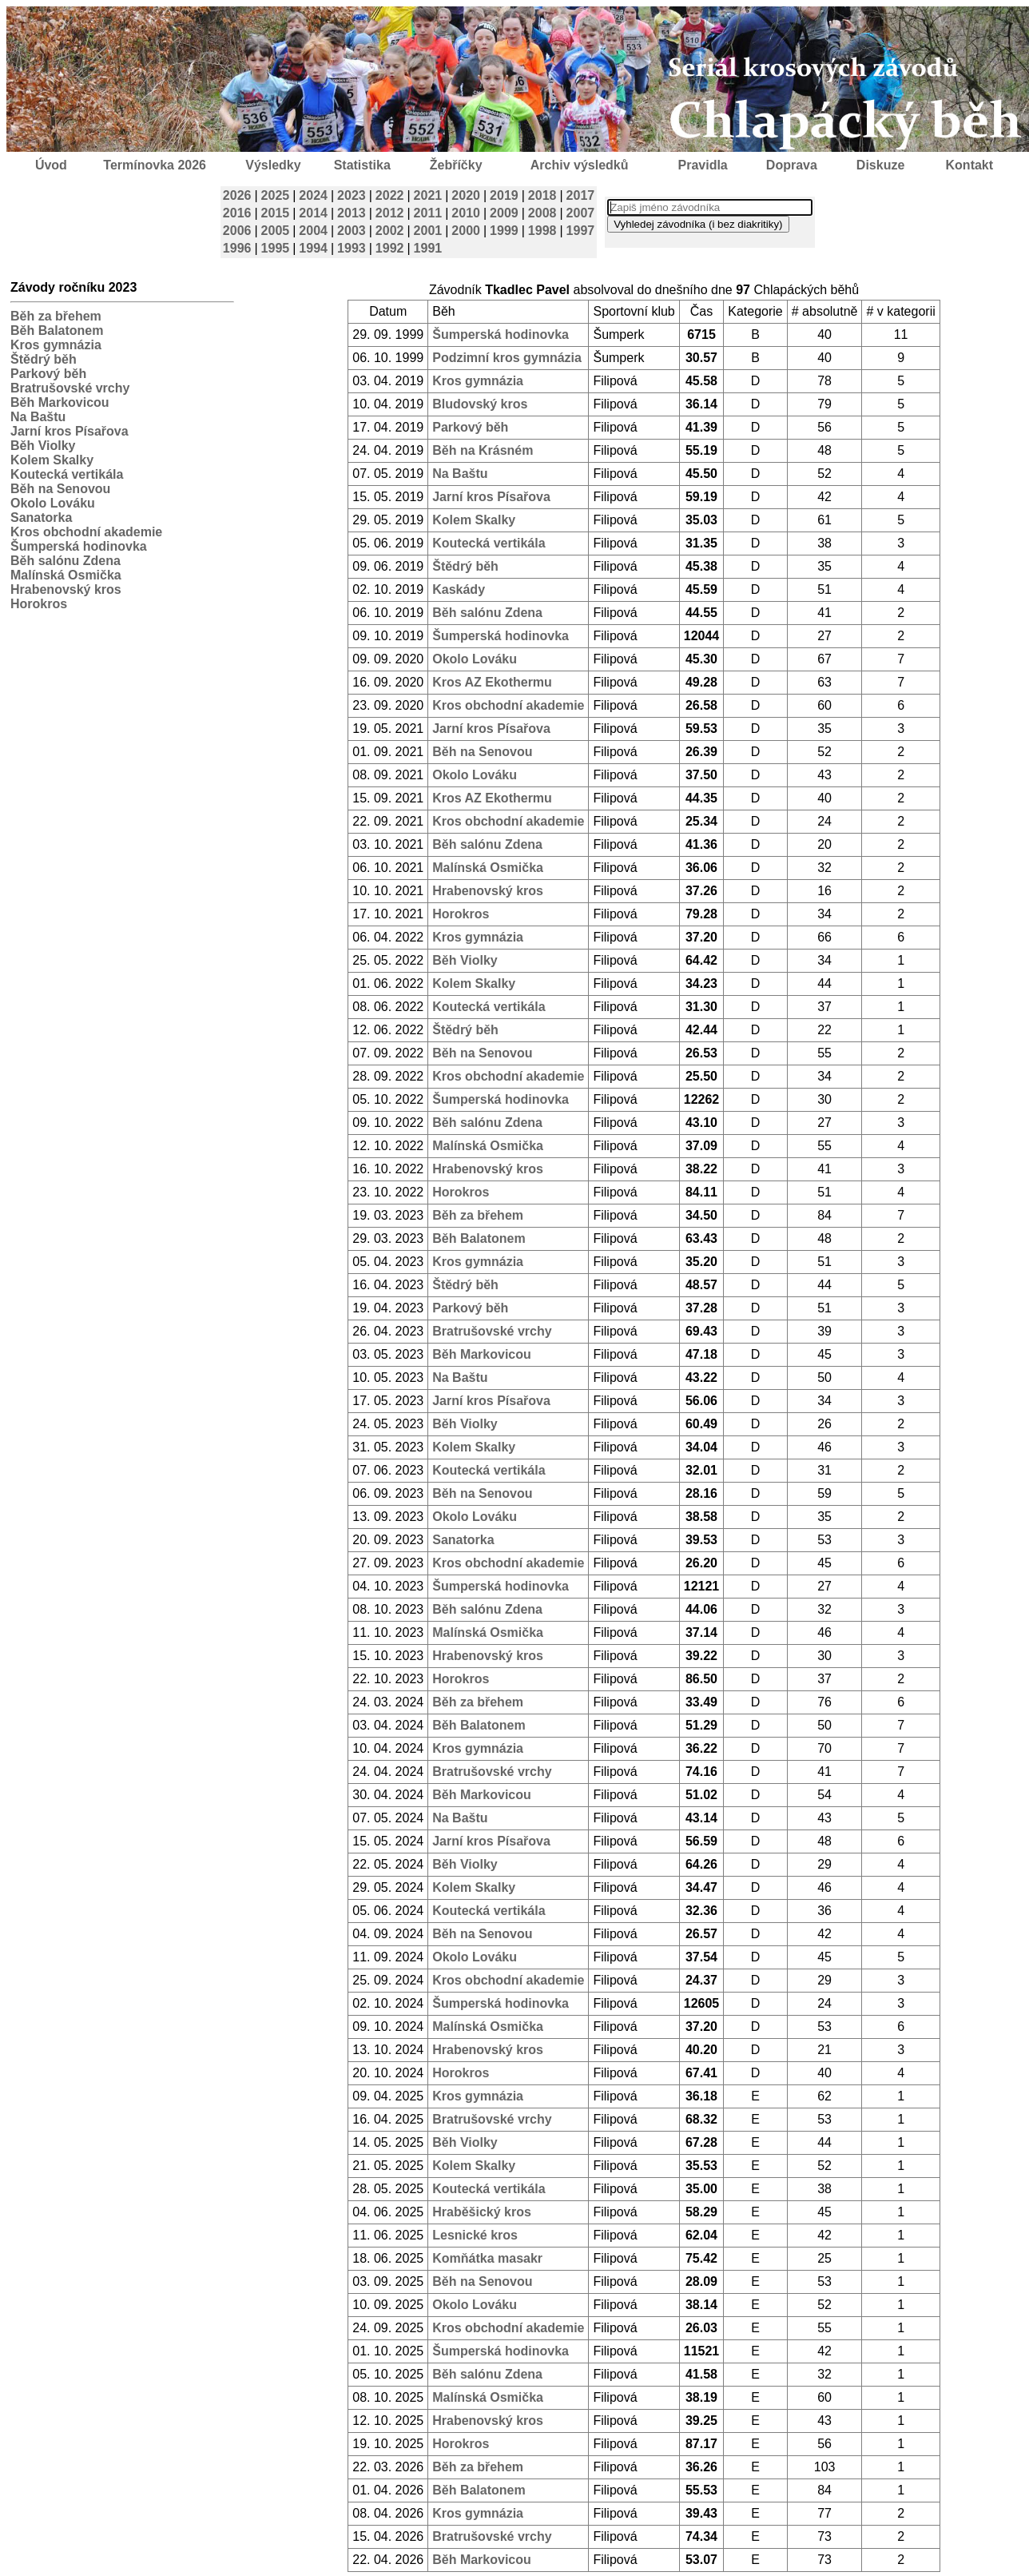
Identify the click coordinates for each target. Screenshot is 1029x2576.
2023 (351, 195)
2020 (465, 195)
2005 (275, 230)
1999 (504, 230)
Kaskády (458, 589)
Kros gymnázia (55, 345)
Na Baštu (38, 417)
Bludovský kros (479, 404)
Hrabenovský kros (65, 589)
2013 (351, 213)
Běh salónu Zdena (65, 560)
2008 (542, 213)
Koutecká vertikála (66, 474)
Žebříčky (456, 165)
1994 (313, 248)
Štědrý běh (43, 359)
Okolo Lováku (52, 503)
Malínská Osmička (65, 575)
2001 (428, 230)
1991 (428, 248)
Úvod (51, 165)
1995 (275, 248)
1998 (542, 230)
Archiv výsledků (579, 165)
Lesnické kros (475, 2235)
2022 (389, 195)
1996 (237, 248)
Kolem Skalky (51, 460)
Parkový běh (48, 373)
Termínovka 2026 (154, 165)
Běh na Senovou (60, 489)
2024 (313, 195)
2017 (580, 195)
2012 (389, 213)
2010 (465, 213)
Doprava (791, 165)
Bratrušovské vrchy (69, 388)
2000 (465, 230)
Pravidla (702, 165)
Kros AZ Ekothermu (492, 682)
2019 (504, 195)
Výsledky (272, 165)
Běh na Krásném (482, 450)
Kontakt (970, 165)
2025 (275, 195)
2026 (237, 195)
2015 (275, 213)
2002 (389, 230)
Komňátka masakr (487, 2258)
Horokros (38, 604)
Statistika (362, 165)
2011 (428, 213)
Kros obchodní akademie (86, 532)
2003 (351, 230)
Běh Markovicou (59, 402)
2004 (313, 230)
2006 (237, 230)
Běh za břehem (55, 316)
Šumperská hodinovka (78, 546)
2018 (542, 195)
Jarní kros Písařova (69, 431)
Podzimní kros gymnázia (507, 357)
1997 (580, 230)
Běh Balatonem (56, 330)
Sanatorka (41, 517)
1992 (389, 248)
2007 (580, 213)
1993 (351, 248)
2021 (428, 195)
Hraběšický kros (481, 2212)
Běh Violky (43, 445)
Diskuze (880, 165)
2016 (237, 213)
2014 (313, 213)
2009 (504, 213)
